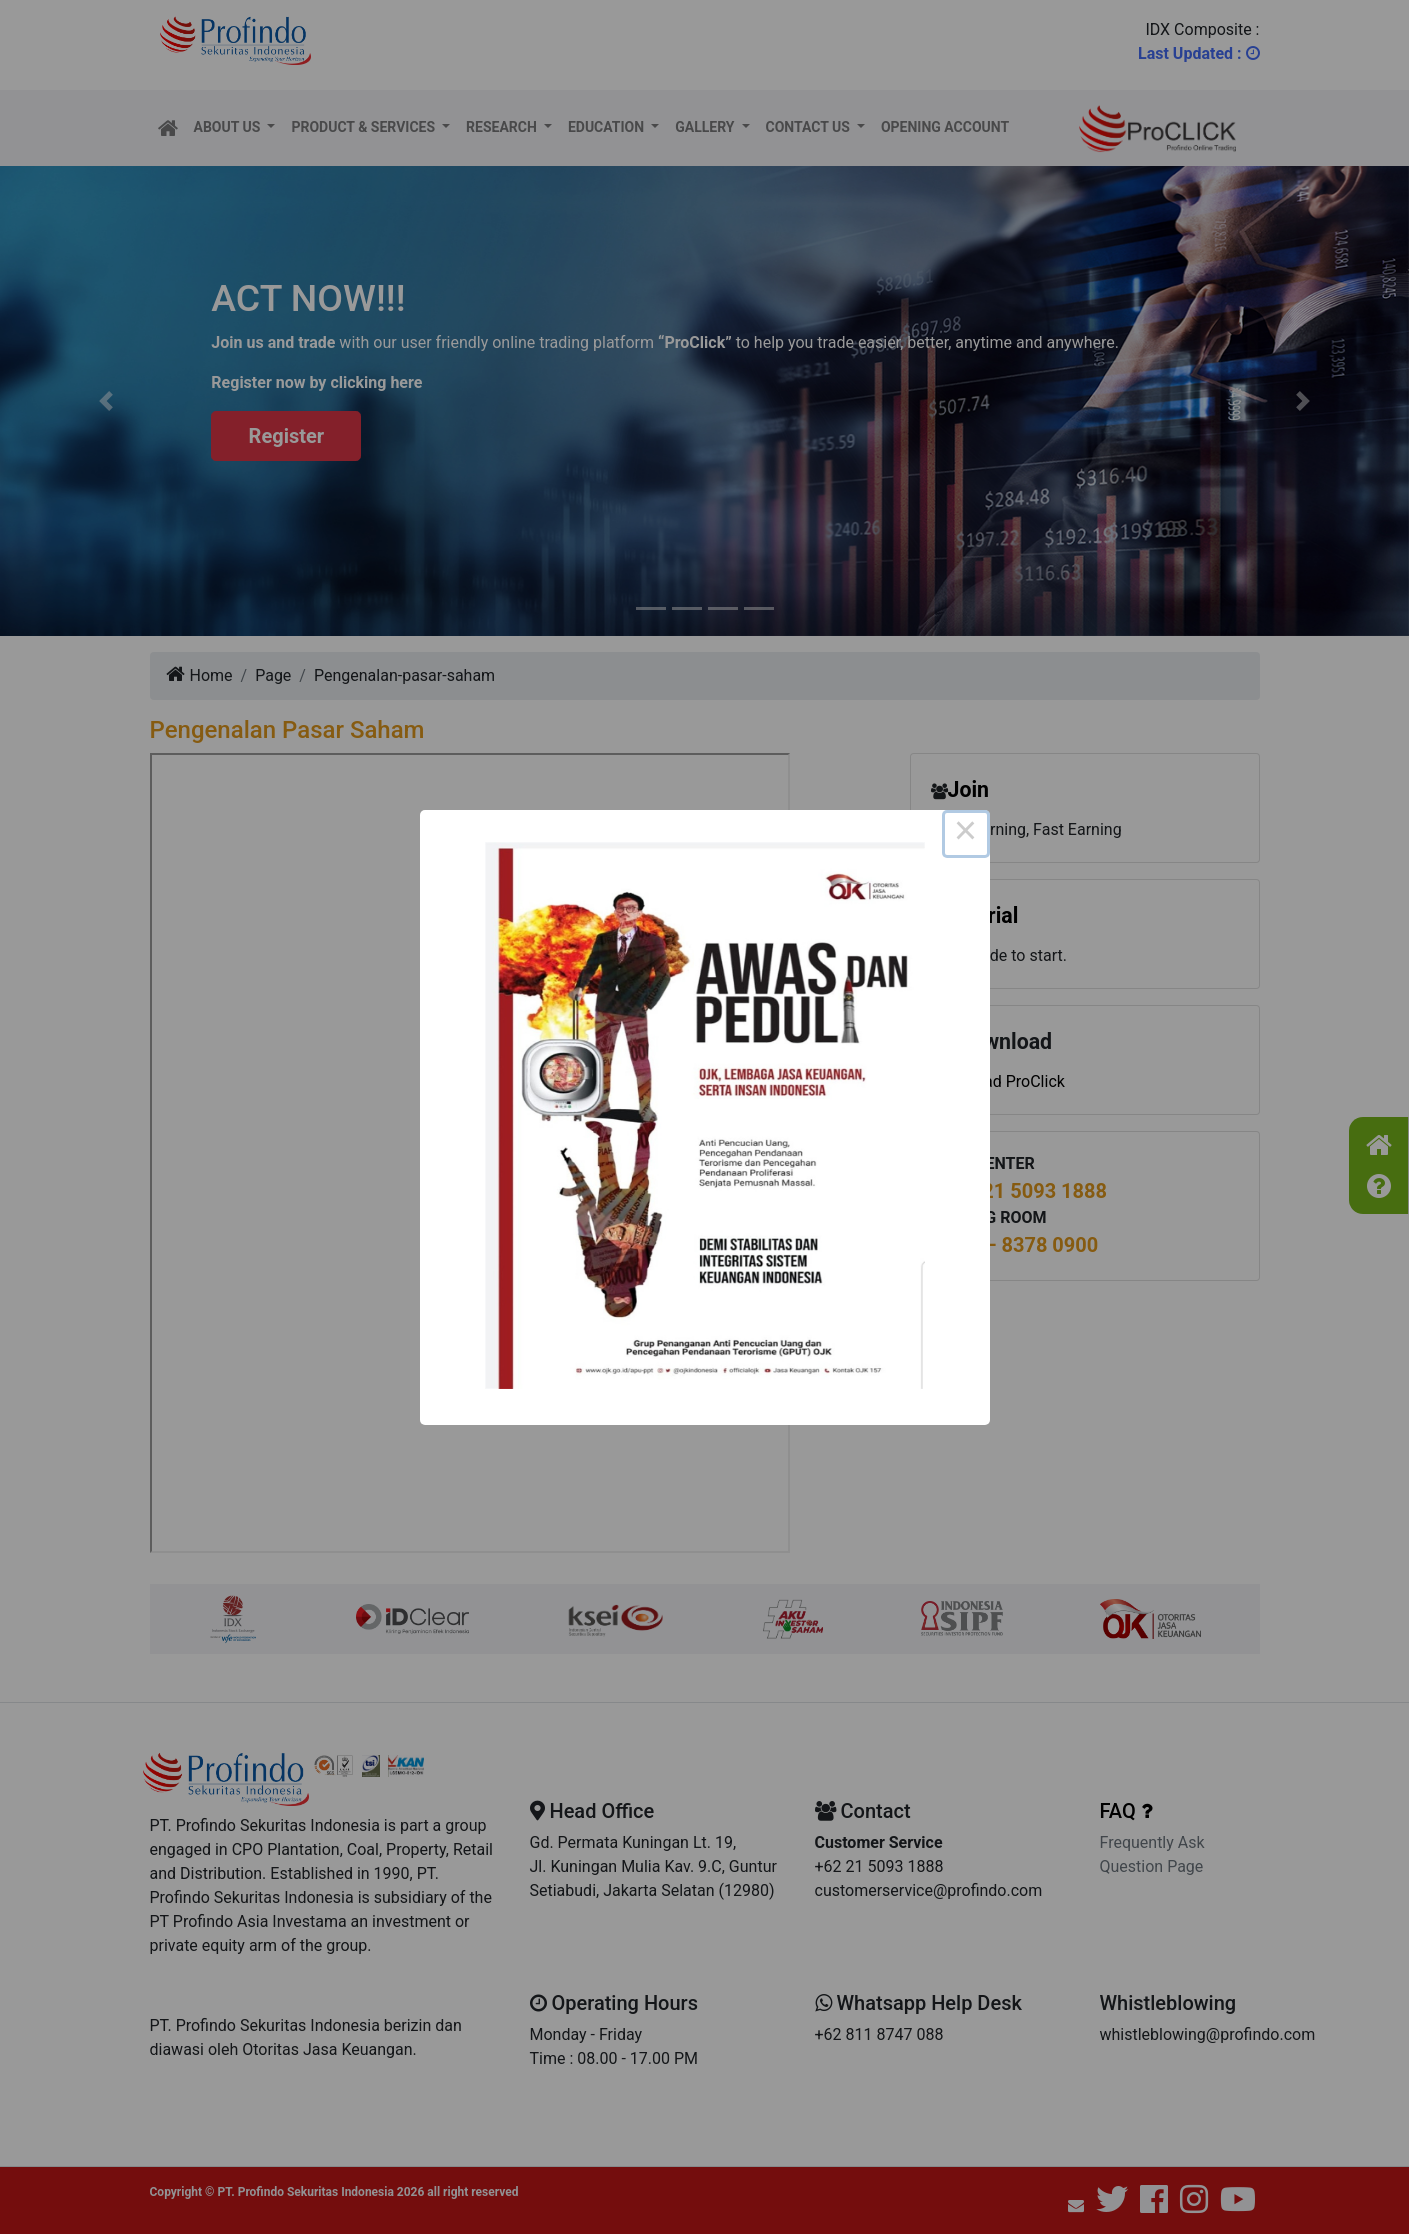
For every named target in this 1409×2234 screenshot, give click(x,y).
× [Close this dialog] (966, 834)
